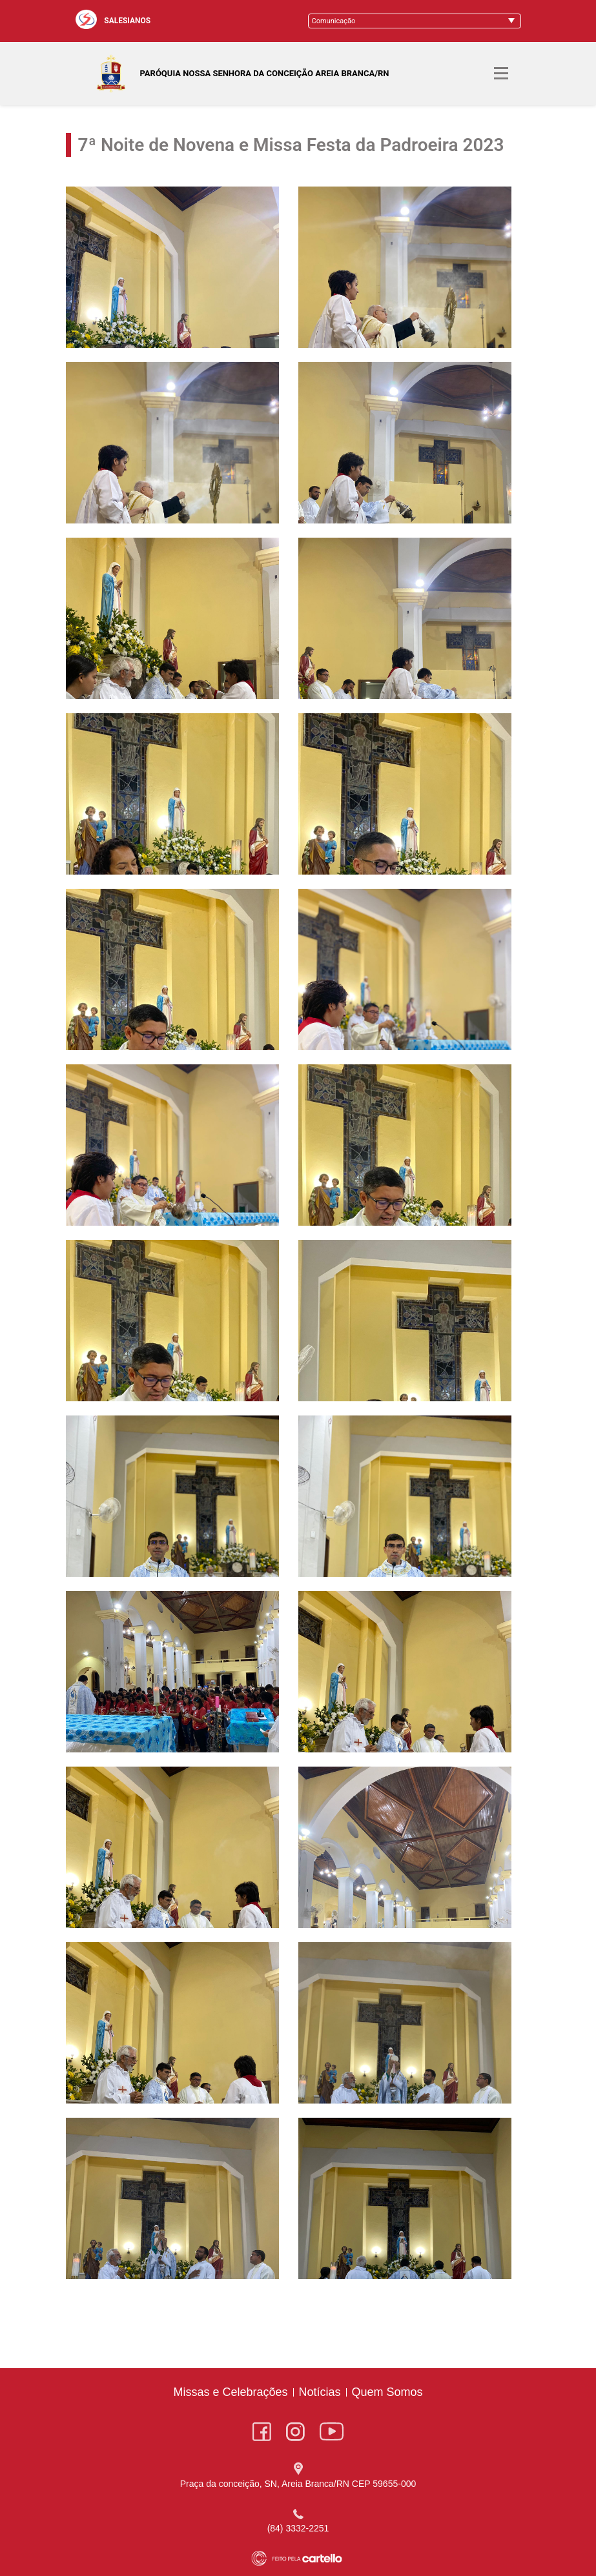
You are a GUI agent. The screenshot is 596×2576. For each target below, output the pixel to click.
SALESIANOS (127, 20)
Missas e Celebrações (230, 2392)
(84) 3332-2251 (298, 2528)
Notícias (320, 2392)
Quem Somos (387, 2392)
